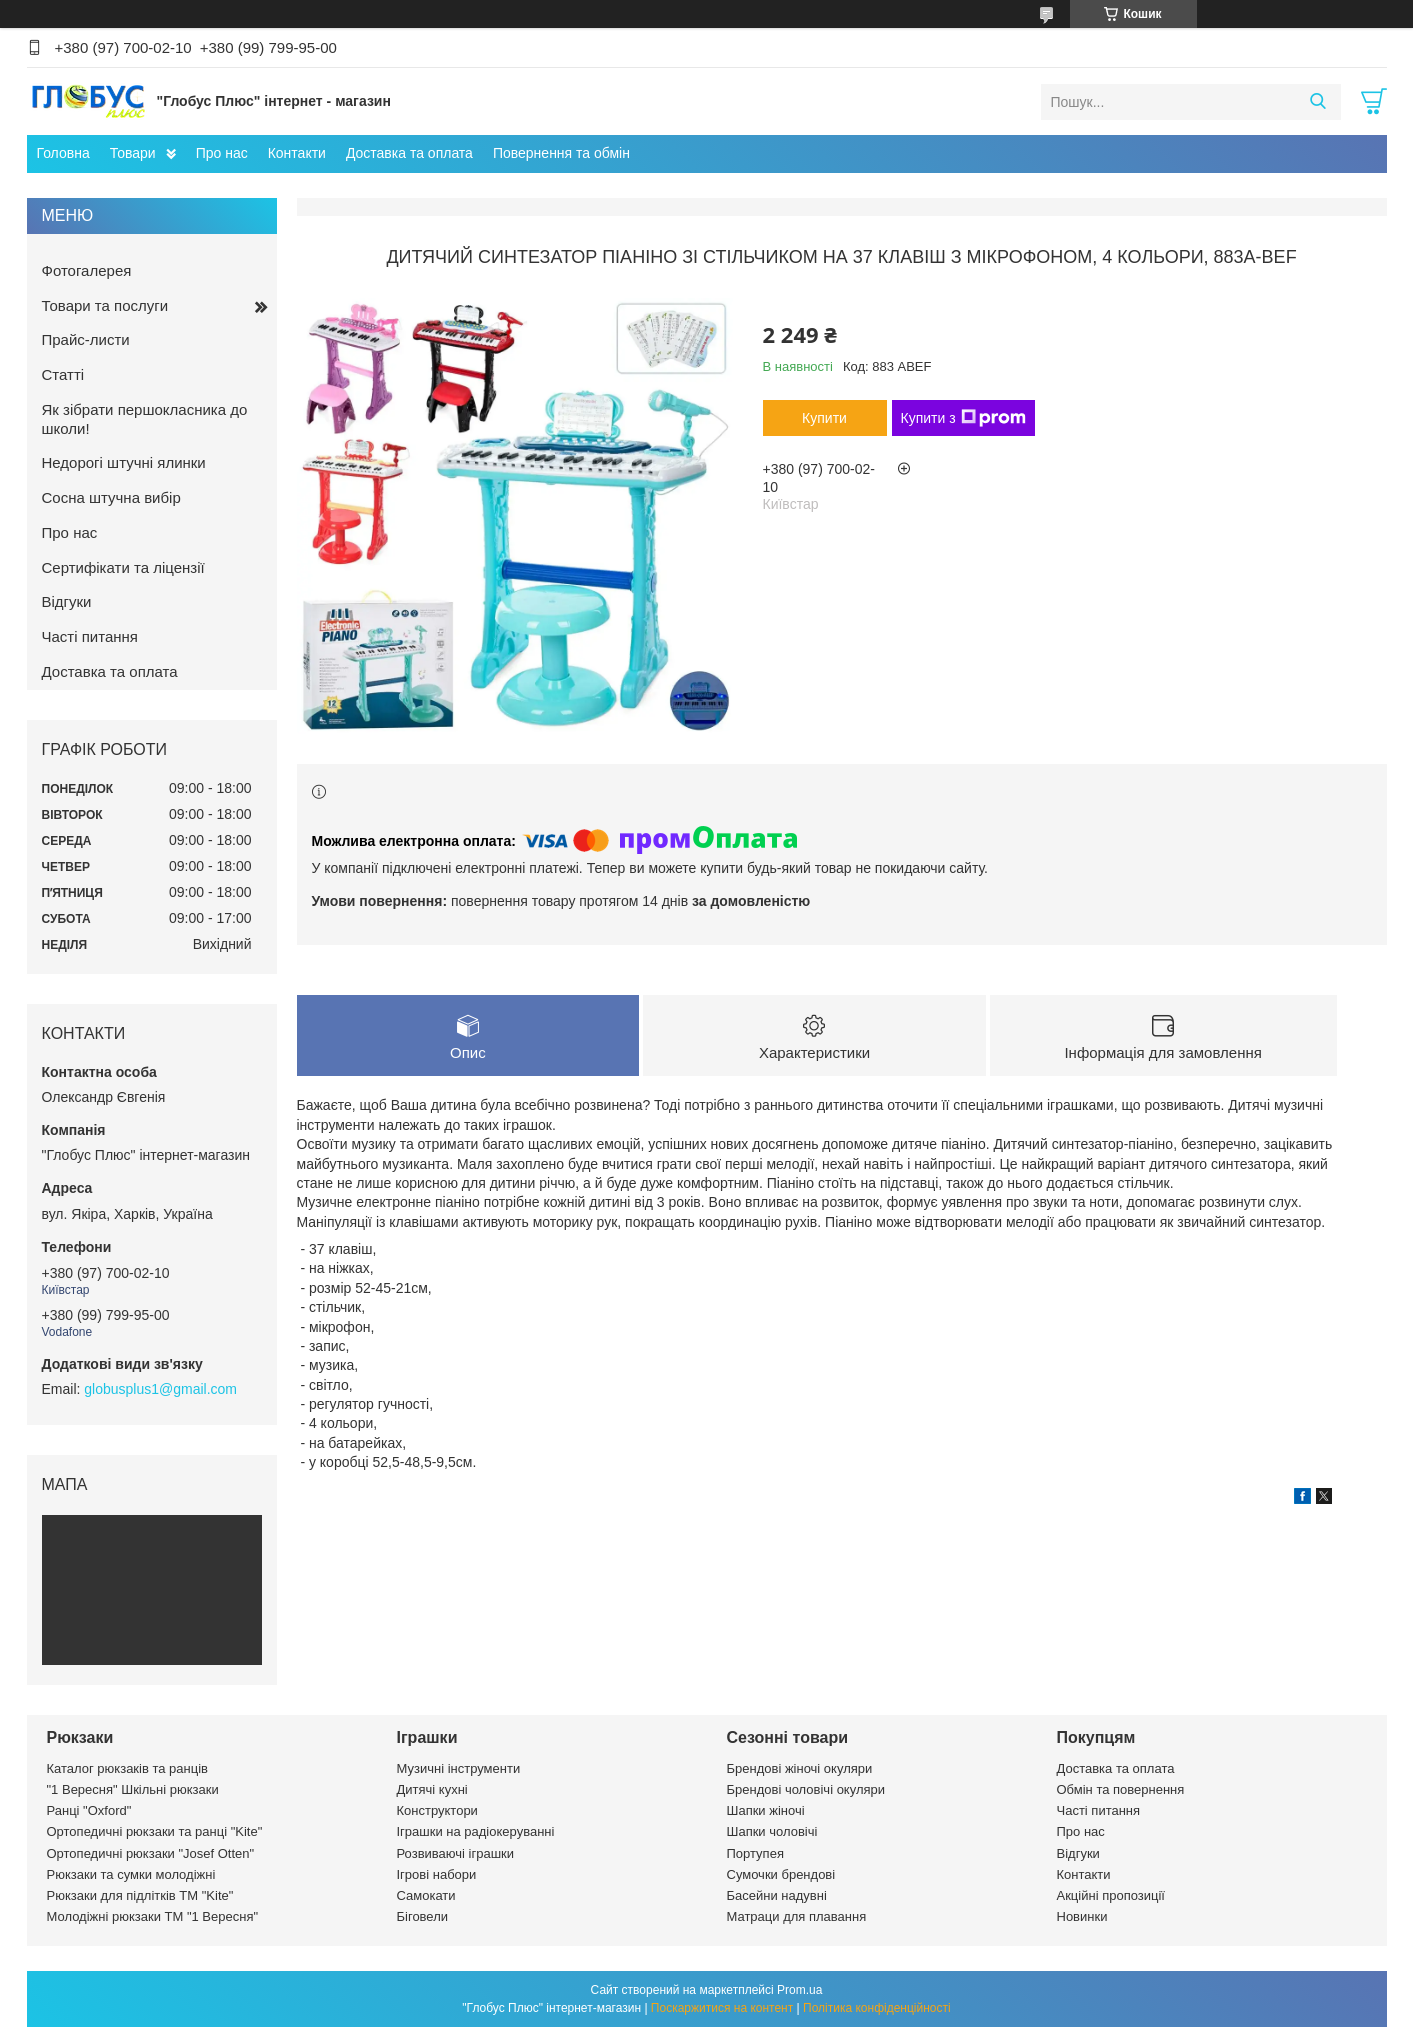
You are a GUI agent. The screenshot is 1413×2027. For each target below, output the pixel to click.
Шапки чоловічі (772, 1831)
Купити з (963, 418)
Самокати (426, 1895)
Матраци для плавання (797, 1916)
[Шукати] (1318, 102)
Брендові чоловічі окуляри (806, 1789)
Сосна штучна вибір (111, 497)
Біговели (423, 1916)
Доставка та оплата (409, 153)
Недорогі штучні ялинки (124, 462)
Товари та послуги (105, 305)
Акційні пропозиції (1111, 1895)
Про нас (222, 153)
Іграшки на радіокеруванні (476, 1831)
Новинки (1082, 1916)
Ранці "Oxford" (89, 1810)
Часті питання (90, 636)
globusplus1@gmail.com (160, 1389)
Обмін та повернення (1121, 1789)
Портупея (755, 1853)
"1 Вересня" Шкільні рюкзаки (133, 1789)
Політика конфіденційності (877, 2008)
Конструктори (437, 1810)
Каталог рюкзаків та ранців (128, 1768)
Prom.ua (799, 1990)
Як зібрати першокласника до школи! (145, 419)
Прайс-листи (86, 339)
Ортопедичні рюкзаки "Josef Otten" (151, 1853)
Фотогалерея (87, 270)
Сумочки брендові (781, 1874)
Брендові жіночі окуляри (800, 1768)
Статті (63, 374)
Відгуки (67, 601)
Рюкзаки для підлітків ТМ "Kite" (140, 1895)
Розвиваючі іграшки (456, 1853)
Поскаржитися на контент (722, 2008)
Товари (133, 153)
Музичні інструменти (459, 1768)
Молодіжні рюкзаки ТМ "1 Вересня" (153, 1916)
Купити (824, 418)
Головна (63, 153)
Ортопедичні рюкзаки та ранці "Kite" (155, 1831)
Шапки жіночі (766, 1810)
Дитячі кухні (432, 1789)
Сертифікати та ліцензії (123, 567)
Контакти (297, 153)
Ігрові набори (437, 1874)
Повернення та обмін (561, 153)
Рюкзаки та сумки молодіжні (131, 1874)
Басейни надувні (777, 1895)
